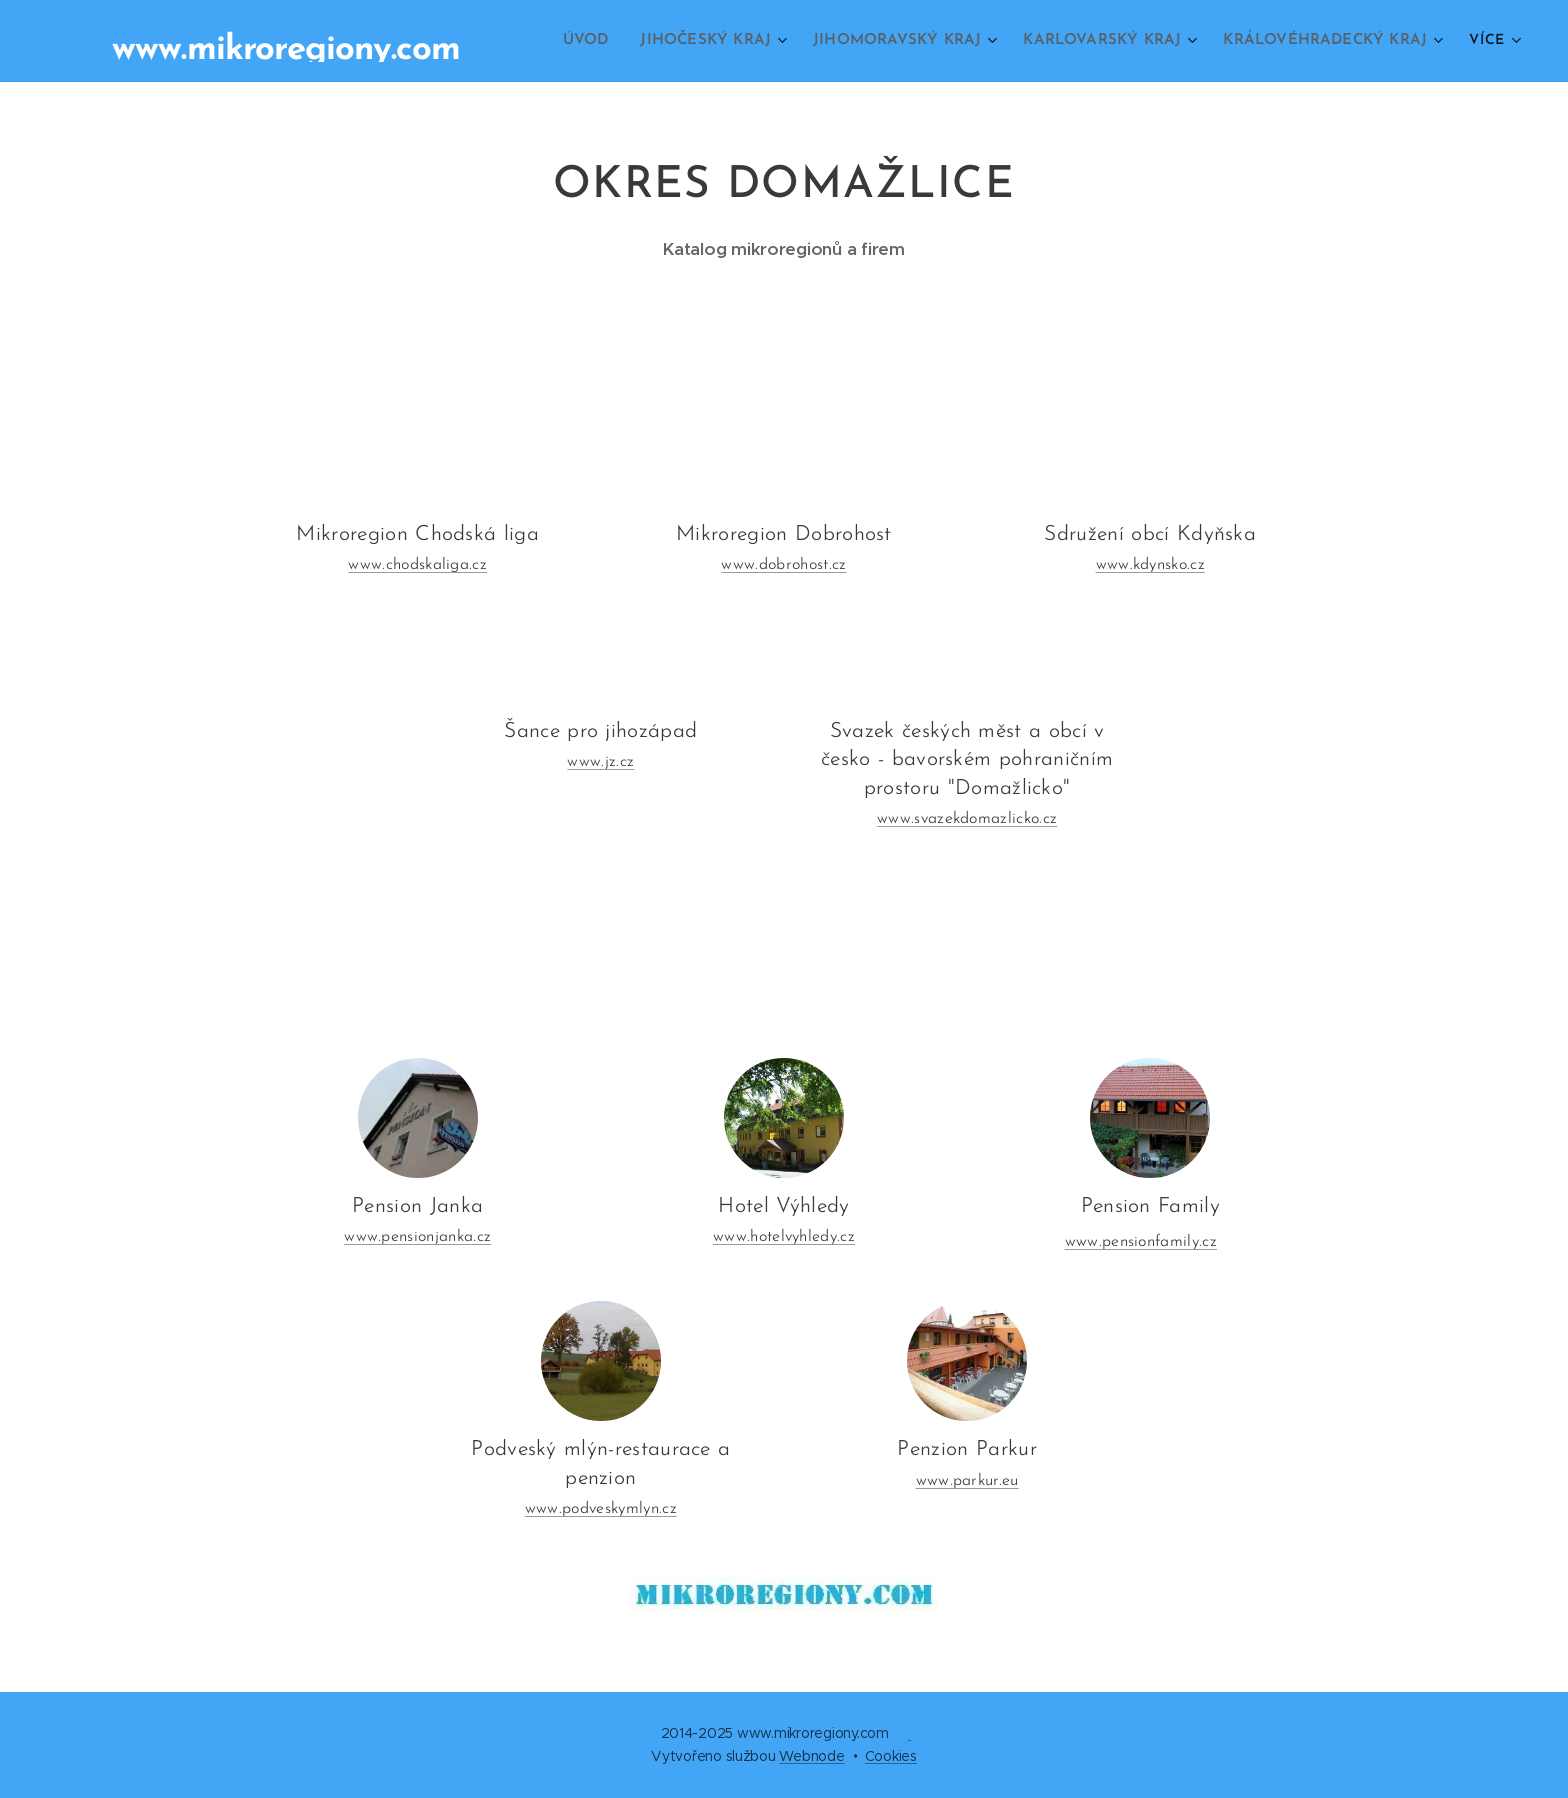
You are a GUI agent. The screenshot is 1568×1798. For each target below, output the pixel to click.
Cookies (891, 1756)
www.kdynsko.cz (1150, 565)
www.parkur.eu (967, 1481)
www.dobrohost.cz (783, 565)
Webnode (811, 1756)
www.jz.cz (600, 762)
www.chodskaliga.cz (417, 565)
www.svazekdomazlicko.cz (967, 819)
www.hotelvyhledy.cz (784, 1238)
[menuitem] (608, 41)
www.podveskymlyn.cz (601, 1510)
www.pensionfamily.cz (1141, 1243)
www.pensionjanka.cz (417, 1238)
